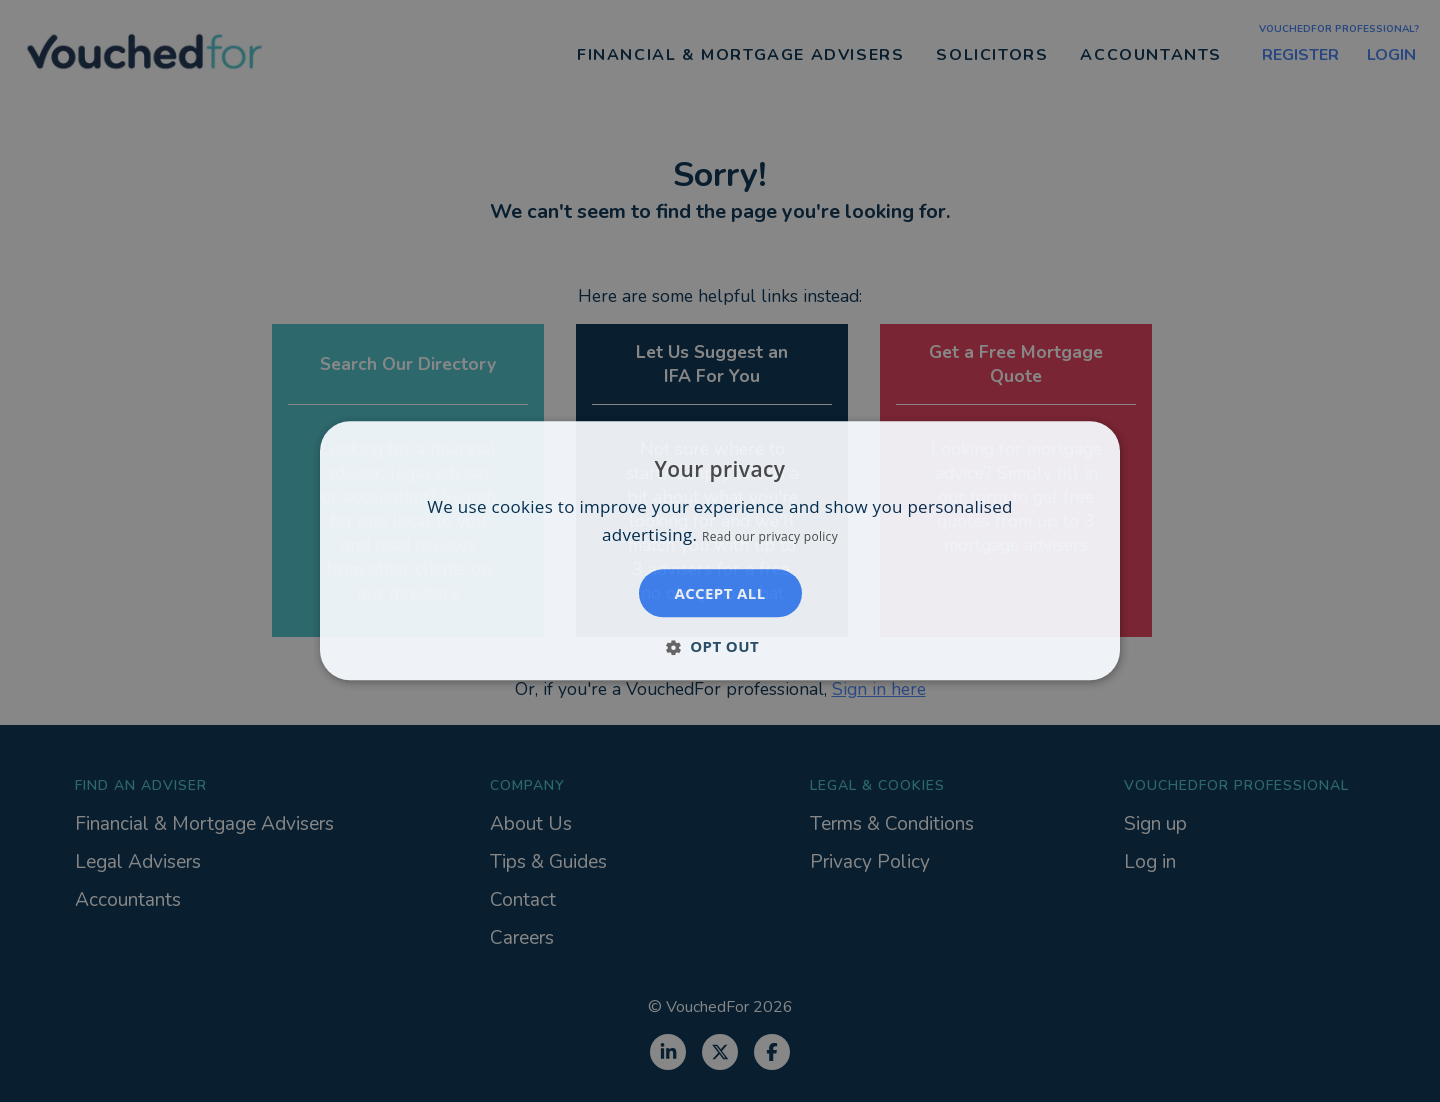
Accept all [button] (719, 594)
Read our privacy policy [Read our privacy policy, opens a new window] (770, 537)
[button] (720, 647)
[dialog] (720, 551)
